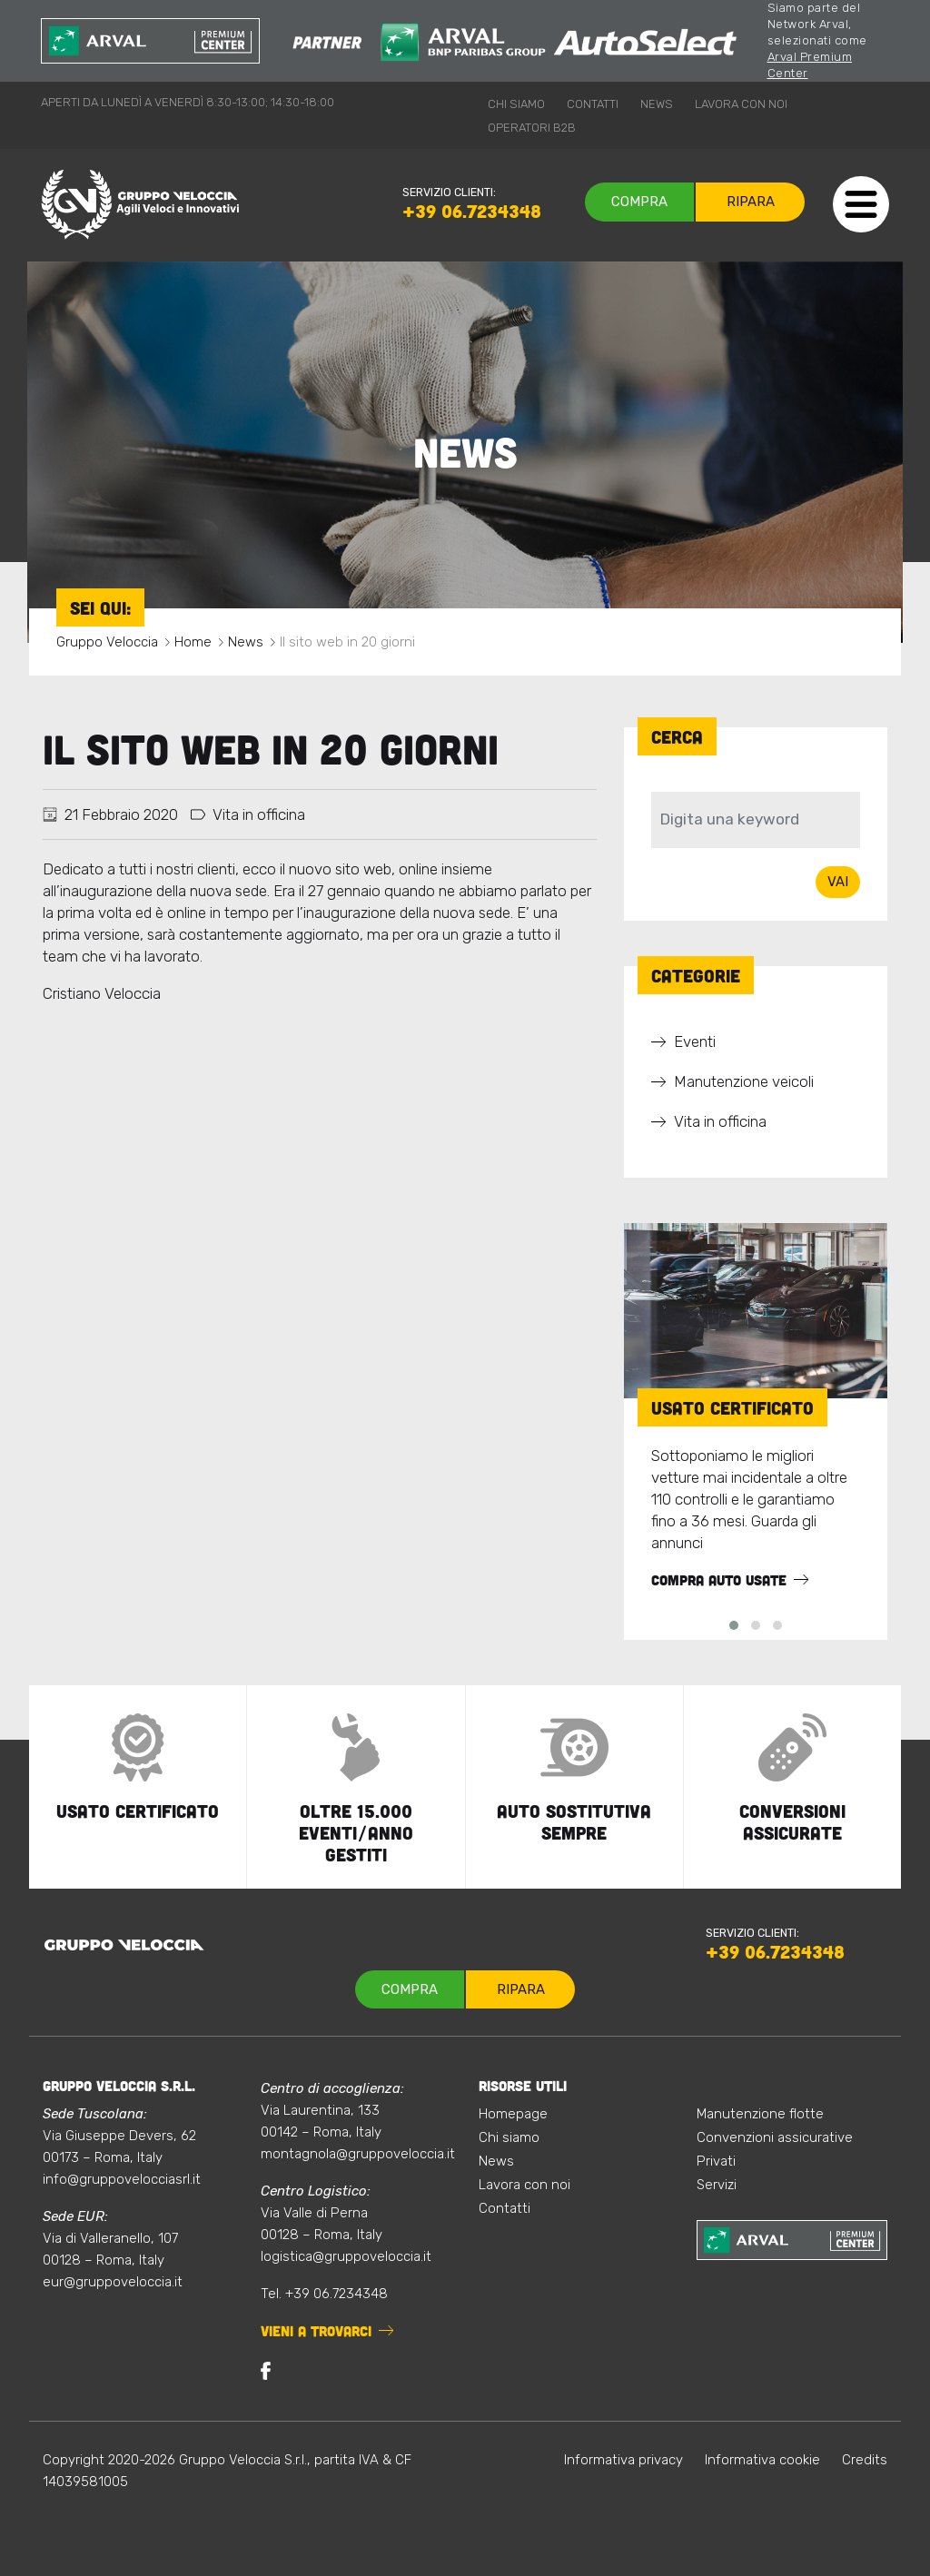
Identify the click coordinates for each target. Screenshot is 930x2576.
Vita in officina (259, 814)
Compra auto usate (719, 1580)
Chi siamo (516, 104)
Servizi (717, 2184)
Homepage (513, 2114)
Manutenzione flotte (760, 2114)
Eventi (695, 1041)
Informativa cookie (762, 2460)
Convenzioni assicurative (775, 2137)
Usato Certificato (732, 1407)
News (656, 104)
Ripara (751, 201)
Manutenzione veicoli (744, 1081)
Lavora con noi (741, 104)
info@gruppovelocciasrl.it (122, 2179)
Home (193, 642)
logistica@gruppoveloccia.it (346, 2256)
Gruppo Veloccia (107, 642)
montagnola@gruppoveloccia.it (358, 2154)
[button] (734, 1625)
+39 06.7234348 (471, 211)
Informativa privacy (623, 2460)
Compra (639, 201)
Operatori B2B (532, 127)
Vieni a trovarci (316, 2331)
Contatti (592, 104)
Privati (716, 2161)
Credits (864, 2460)
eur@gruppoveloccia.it (113, 2282)
